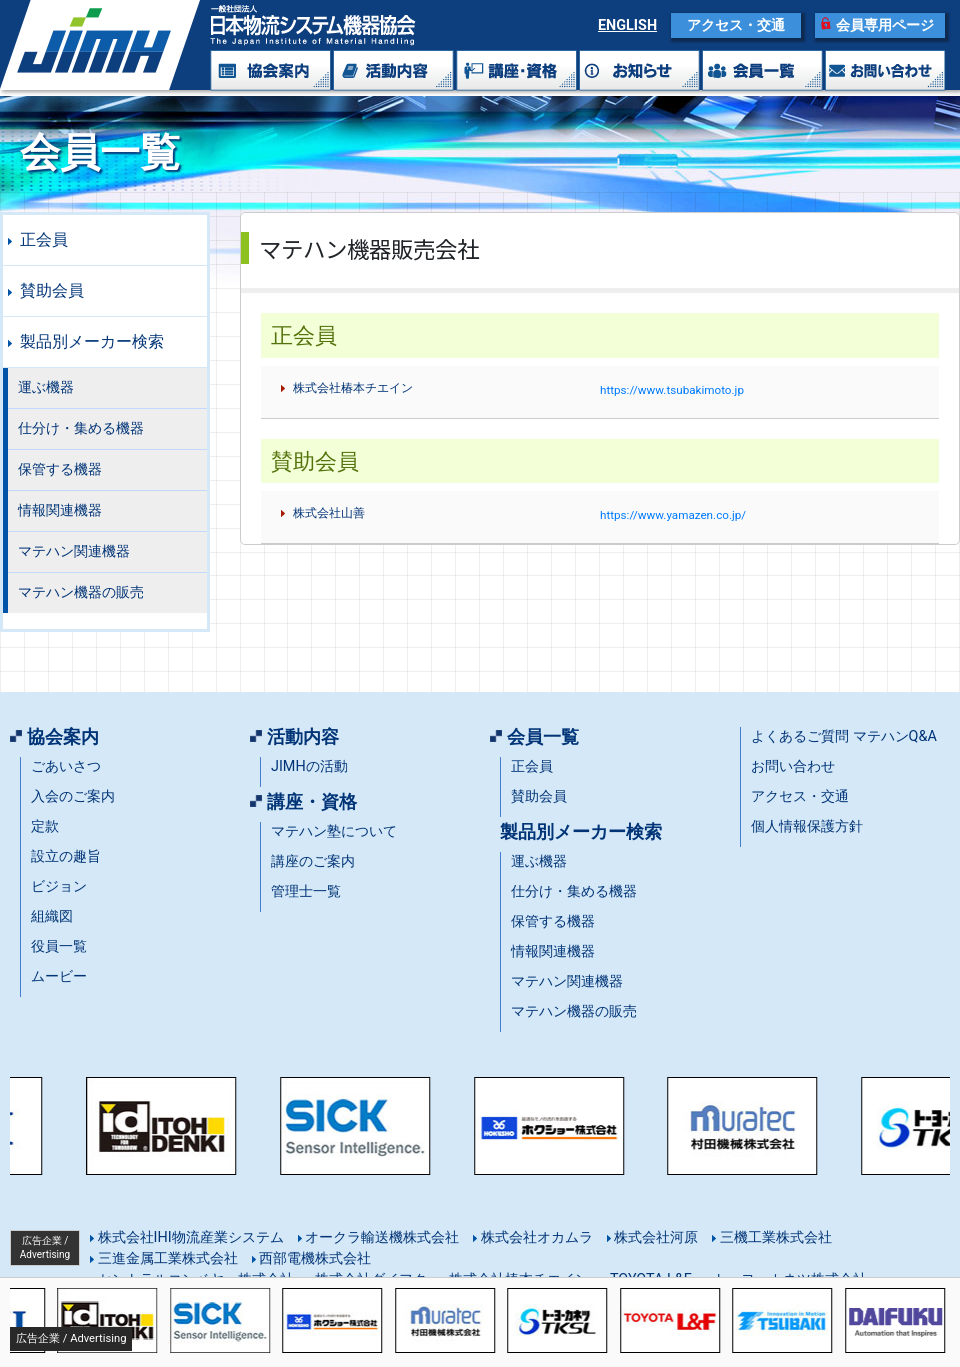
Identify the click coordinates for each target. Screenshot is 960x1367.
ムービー (59, 976)
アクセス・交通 (736, 25)
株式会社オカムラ (535, 1237)
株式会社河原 (655, 1237)
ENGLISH (627, 25)
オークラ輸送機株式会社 (381, 1237)
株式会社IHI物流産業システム (189, 1237)
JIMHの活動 (309, 766)
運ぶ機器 (46, 387)
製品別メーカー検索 (92, 341)
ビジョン (59, 886)
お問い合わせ (793, 766)
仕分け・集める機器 (81, 428)
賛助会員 (52, 290)
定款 (45, 826)
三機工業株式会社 (774, 1237)
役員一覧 (59, 946)
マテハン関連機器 (74, 551)
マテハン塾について (334, 831)
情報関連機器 (60, 510)
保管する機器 (60, 469)
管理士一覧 (306, 891)
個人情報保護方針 (807, 826)
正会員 (44, 239)
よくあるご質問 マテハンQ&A (844, 736)
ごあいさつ (66, 766)
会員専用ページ (885, 25)
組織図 (52, 916)
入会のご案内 (73, 796)
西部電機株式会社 (314, 1258)
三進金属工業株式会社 (166, 1258)
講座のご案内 (313, 861)
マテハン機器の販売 (81, 592)
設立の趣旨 (66, 856)
